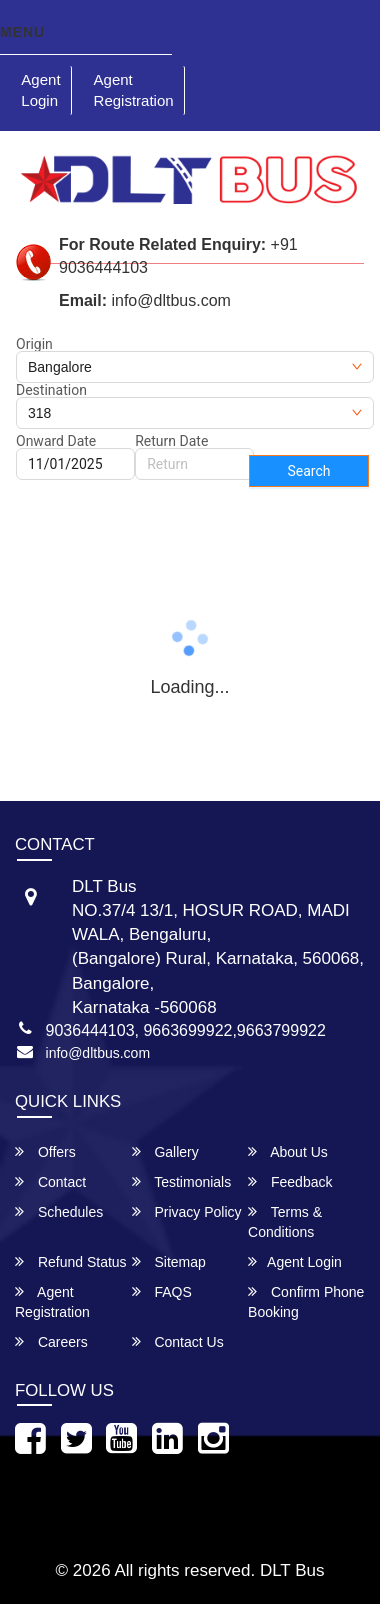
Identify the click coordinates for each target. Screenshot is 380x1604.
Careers (51, 1341)
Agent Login (40, 90)
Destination (51, 390)
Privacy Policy (187, 1211)
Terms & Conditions (285, 1221)
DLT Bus (292, 1570)
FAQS (162, 1291)
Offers (45, 1151)
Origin (34, 344)
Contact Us (178, 1341)
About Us (288, 1151)
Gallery (165, 1151)
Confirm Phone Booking (306, 1301)
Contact (50, 1181)
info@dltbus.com (98, 1053)
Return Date (171, 441)
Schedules (59, 1211)
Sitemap (169, 1261)
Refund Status (71, 1261)
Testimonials (182, 1181)
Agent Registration (134, 90)
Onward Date (56, 441)
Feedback (290, 1181)
